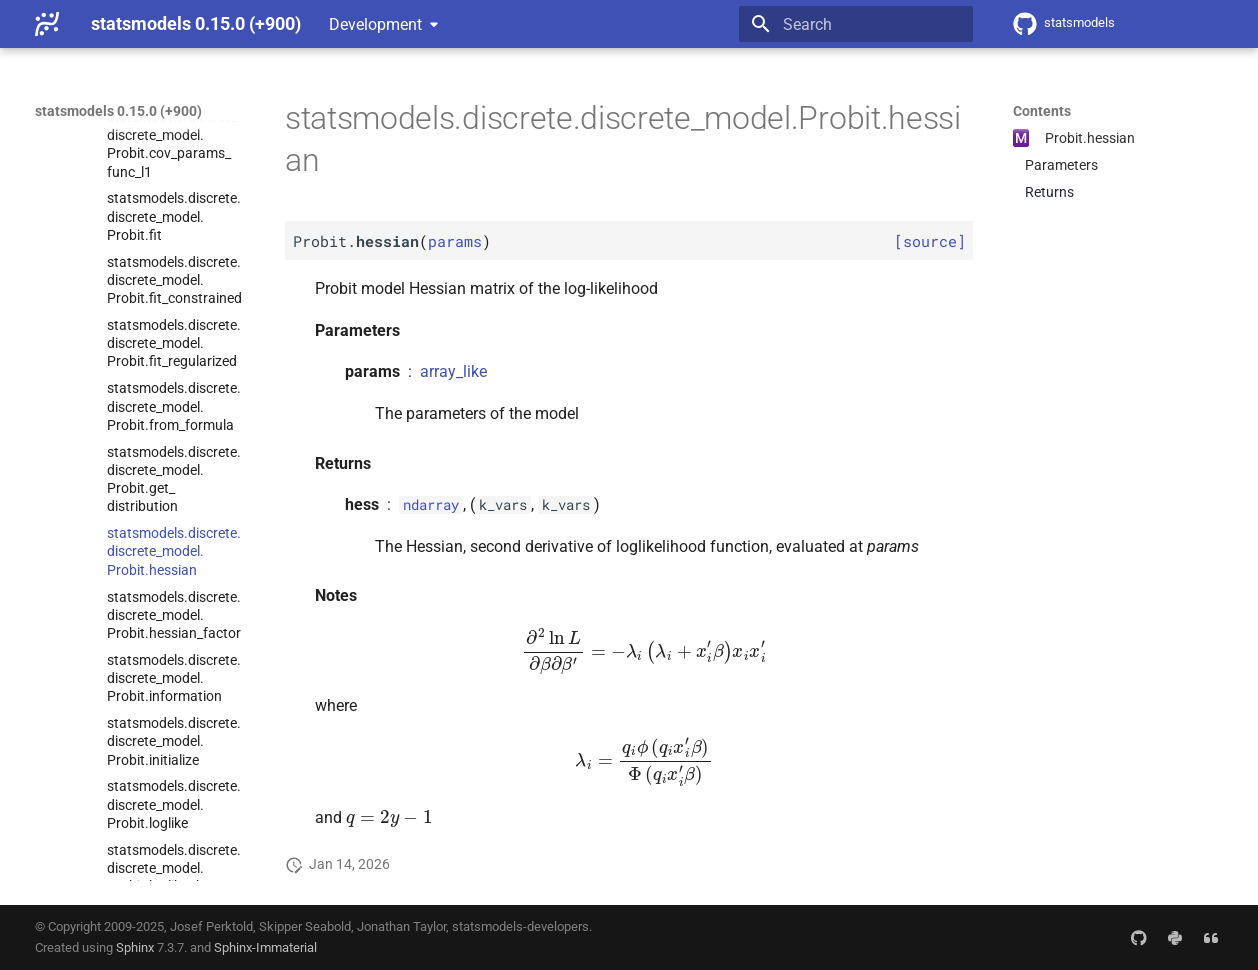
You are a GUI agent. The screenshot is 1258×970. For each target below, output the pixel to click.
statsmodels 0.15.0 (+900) (118, 111)
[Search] (856, 24)
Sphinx (135, 947)
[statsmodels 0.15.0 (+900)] (47, 24)
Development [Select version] (375, 24)
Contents (1042, 111)
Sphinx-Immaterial (265, 947)
